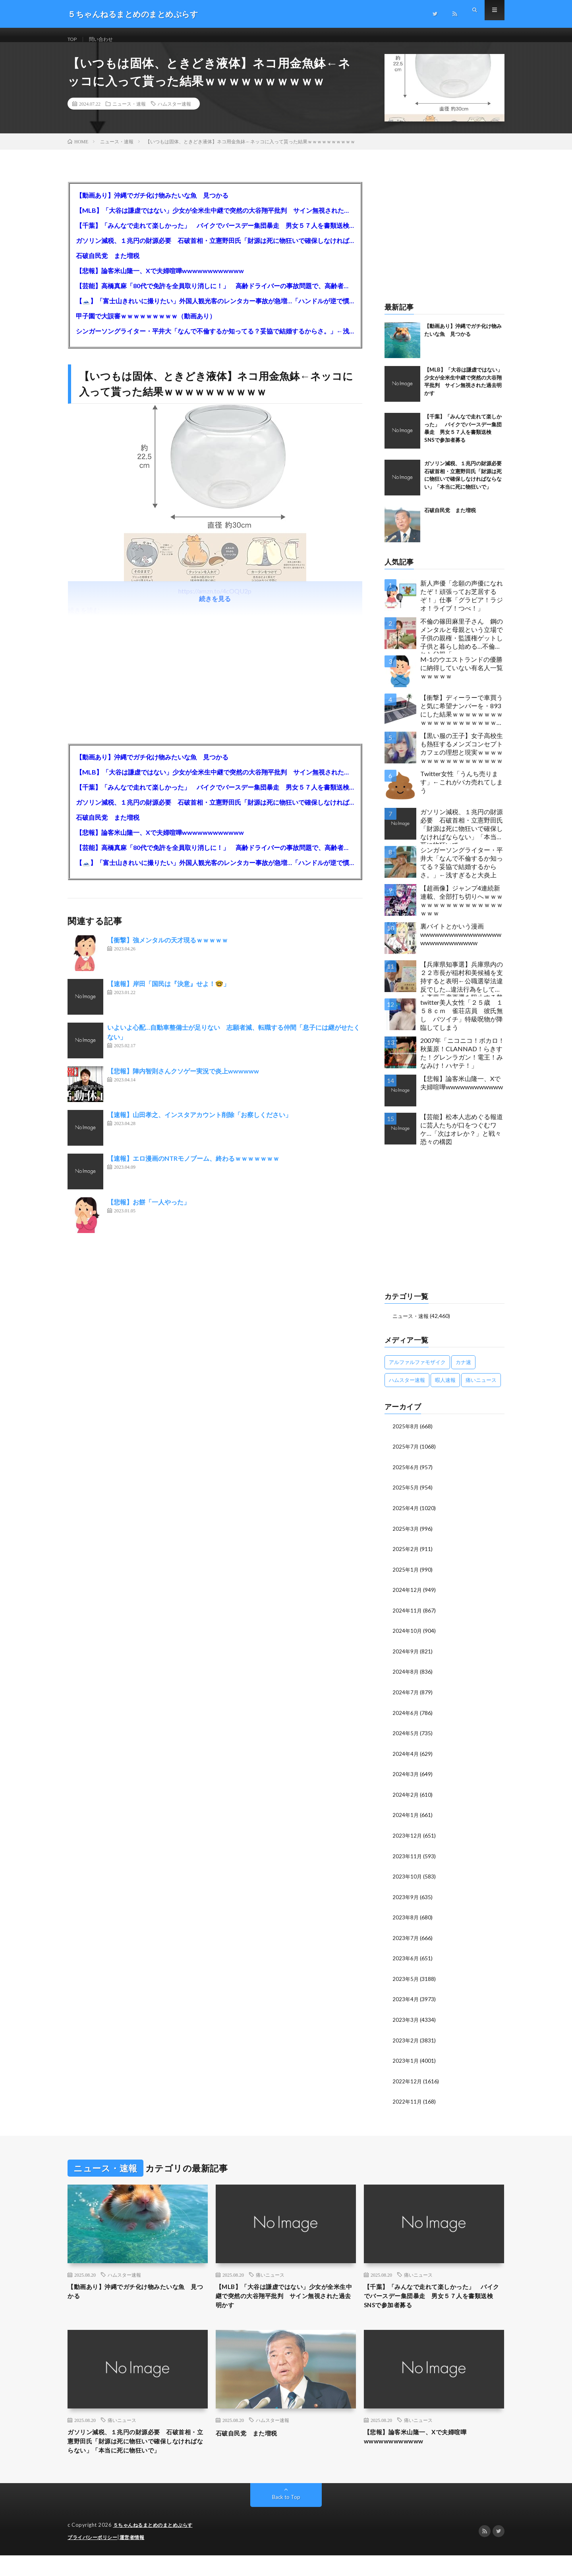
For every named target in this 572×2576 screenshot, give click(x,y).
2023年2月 (405, 2042)
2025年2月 (405, 1556)
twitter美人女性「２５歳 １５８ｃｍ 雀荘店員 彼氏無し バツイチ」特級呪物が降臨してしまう (461, 1024)
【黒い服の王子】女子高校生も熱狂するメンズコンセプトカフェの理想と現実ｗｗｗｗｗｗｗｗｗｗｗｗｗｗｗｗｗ (461, 757)
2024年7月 (405, 1698)
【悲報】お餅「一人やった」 (148, 1211)
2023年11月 (407, 1860)
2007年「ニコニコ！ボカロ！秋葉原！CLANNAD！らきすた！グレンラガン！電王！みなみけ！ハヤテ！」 (462, 1062)
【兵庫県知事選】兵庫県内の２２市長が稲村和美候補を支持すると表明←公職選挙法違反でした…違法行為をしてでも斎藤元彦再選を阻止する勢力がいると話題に (461, 988)
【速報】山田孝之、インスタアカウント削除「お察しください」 (199, 1124)
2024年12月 (407, 1597)
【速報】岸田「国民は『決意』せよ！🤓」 (168, 993)
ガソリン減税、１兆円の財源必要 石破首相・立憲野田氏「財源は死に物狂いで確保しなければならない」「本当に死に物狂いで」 (215, 250)
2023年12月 (407, 1840)
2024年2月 (405, 1799)
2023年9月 (405, 1901)
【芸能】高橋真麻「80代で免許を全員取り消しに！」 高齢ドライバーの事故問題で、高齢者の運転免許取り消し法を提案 (215, 295)
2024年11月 (407, 1617)
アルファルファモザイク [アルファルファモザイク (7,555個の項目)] (417, 1371)
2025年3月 (405, 1536)
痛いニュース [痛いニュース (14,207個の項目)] (481, 1389)
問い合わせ (106, 39)
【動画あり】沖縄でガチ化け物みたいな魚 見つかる (152, 204)
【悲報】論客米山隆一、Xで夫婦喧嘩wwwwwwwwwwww (160, 280)
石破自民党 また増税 (107, 265)
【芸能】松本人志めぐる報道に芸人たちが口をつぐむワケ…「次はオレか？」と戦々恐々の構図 (461, 1138)
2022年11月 (407, 2103)
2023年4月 (405, 2002)
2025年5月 (405, 1496)
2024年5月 (405, 1739)
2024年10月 (407, 1637)
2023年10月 (407, 1880)
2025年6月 (405, 1475)
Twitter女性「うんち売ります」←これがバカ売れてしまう (461, 791)
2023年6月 (405, 1961)
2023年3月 (405, 2022)
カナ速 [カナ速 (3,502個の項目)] (463, 1371)
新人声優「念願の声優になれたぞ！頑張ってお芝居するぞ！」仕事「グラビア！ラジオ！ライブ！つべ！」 (461, 605)
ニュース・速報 (129, 113)
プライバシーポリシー (94, 2558)
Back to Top (286, 2518)
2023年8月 (405, 1921)
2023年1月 (405, 2063)
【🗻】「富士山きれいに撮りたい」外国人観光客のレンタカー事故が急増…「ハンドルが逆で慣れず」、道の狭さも (215, 310)
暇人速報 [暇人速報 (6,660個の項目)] (445, 1389)
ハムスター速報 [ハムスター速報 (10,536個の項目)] (407, 1389)
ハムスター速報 (174, 113)
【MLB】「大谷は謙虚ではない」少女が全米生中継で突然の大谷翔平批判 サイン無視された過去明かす (215, 219)
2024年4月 (405, 1759)
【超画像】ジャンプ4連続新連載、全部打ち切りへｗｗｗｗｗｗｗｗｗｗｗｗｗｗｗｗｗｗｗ (461, 910)
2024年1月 (405, 1820)
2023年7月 (405, 1941)
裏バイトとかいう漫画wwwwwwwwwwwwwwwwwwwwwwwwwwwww (460, 944)
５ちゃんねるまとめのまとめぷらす (156, 2546)
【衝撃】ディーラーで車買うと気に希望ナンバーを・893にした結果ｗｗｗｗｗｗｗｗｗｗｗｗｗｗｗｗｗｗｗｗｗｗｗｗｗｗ (461, 721)
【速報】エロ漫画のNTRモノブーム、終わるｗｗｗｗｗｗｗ (193, 1167)
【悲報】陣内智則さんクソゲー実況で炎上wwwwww (183, 1080)
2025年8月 (405, 1435)
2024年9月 (405, 1658)
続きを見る (215, 608)
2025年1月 (405, 1577)
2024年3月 (405, 1779)
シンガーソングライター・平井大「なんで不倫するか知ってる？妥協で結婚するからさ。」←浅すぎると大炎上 (215, 340)
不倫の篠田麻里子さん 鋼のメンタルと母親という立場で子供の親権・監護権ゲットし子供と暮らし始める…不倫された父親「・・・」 (461, 645)
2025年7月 (405, 1455)
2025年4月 (405, 1516)
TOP (73, 39)
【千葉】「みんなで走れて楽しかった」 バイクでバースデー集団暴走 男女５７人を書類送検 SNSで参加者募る (215, 235)
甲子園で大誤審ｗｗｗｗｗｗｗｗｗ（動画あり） (146, 325)
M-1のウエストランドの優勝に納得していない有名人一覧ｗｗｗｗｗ (461, 677)
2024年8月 (405, 1678)
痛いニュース (270, 2276)
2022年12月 (407, 2083)
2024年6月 (405, 1718)
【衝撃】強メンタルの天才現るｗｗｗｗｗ (167, 949)
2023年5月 (405, 1982)
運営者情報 (137, 2558)
